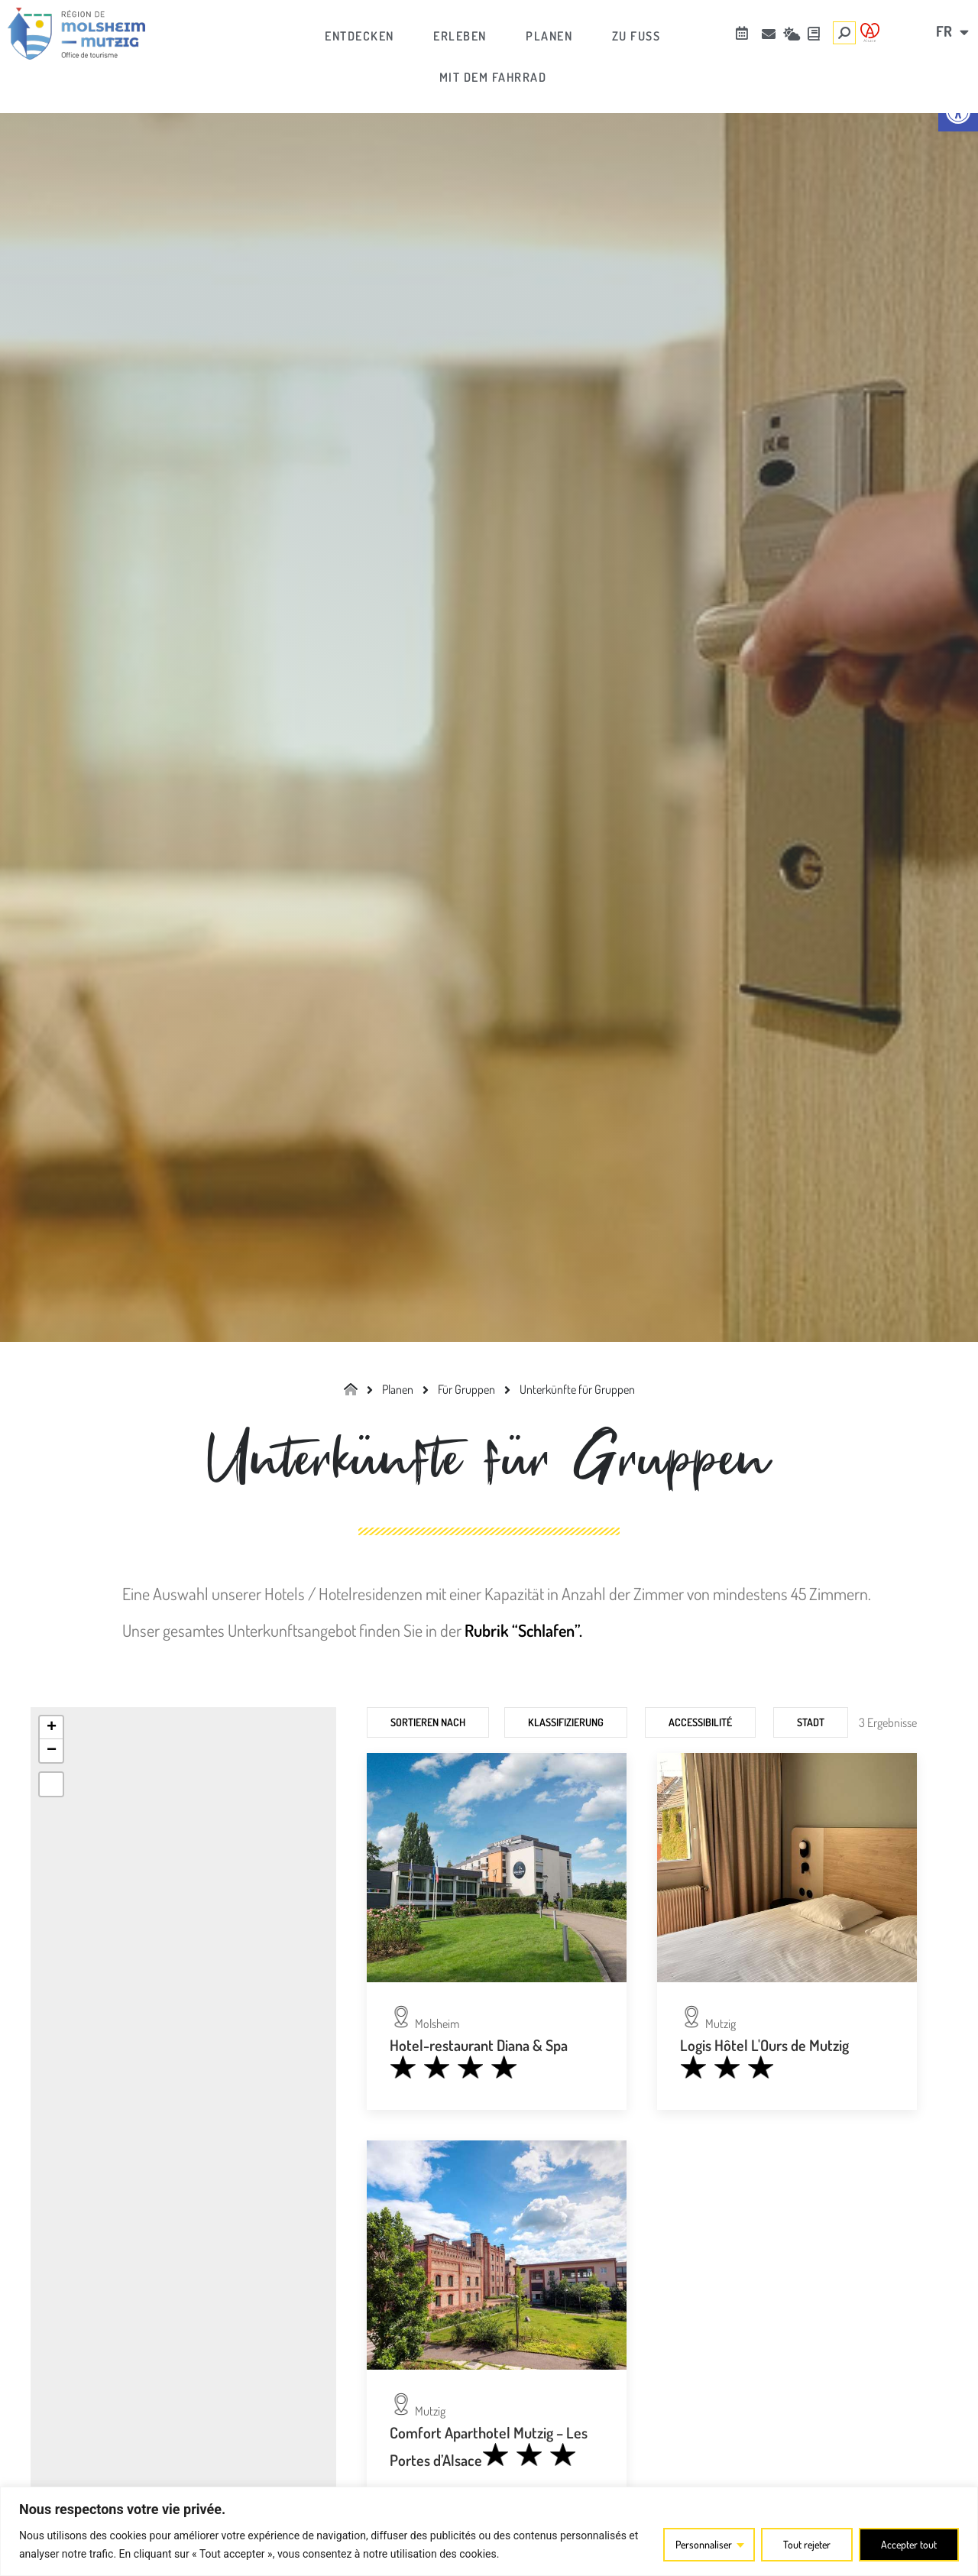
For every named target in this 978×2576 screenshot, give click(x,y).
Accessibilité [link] (700, 1722)
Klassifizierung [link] (566, 1722)
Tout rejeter (804, 2544)
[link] (76, 34)
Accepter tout (908, 2544)
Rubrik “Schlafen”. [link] (523, 1630)
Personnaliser (699, 2544)
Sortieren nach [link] (427, 1722)
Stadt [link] (810, 1722)
